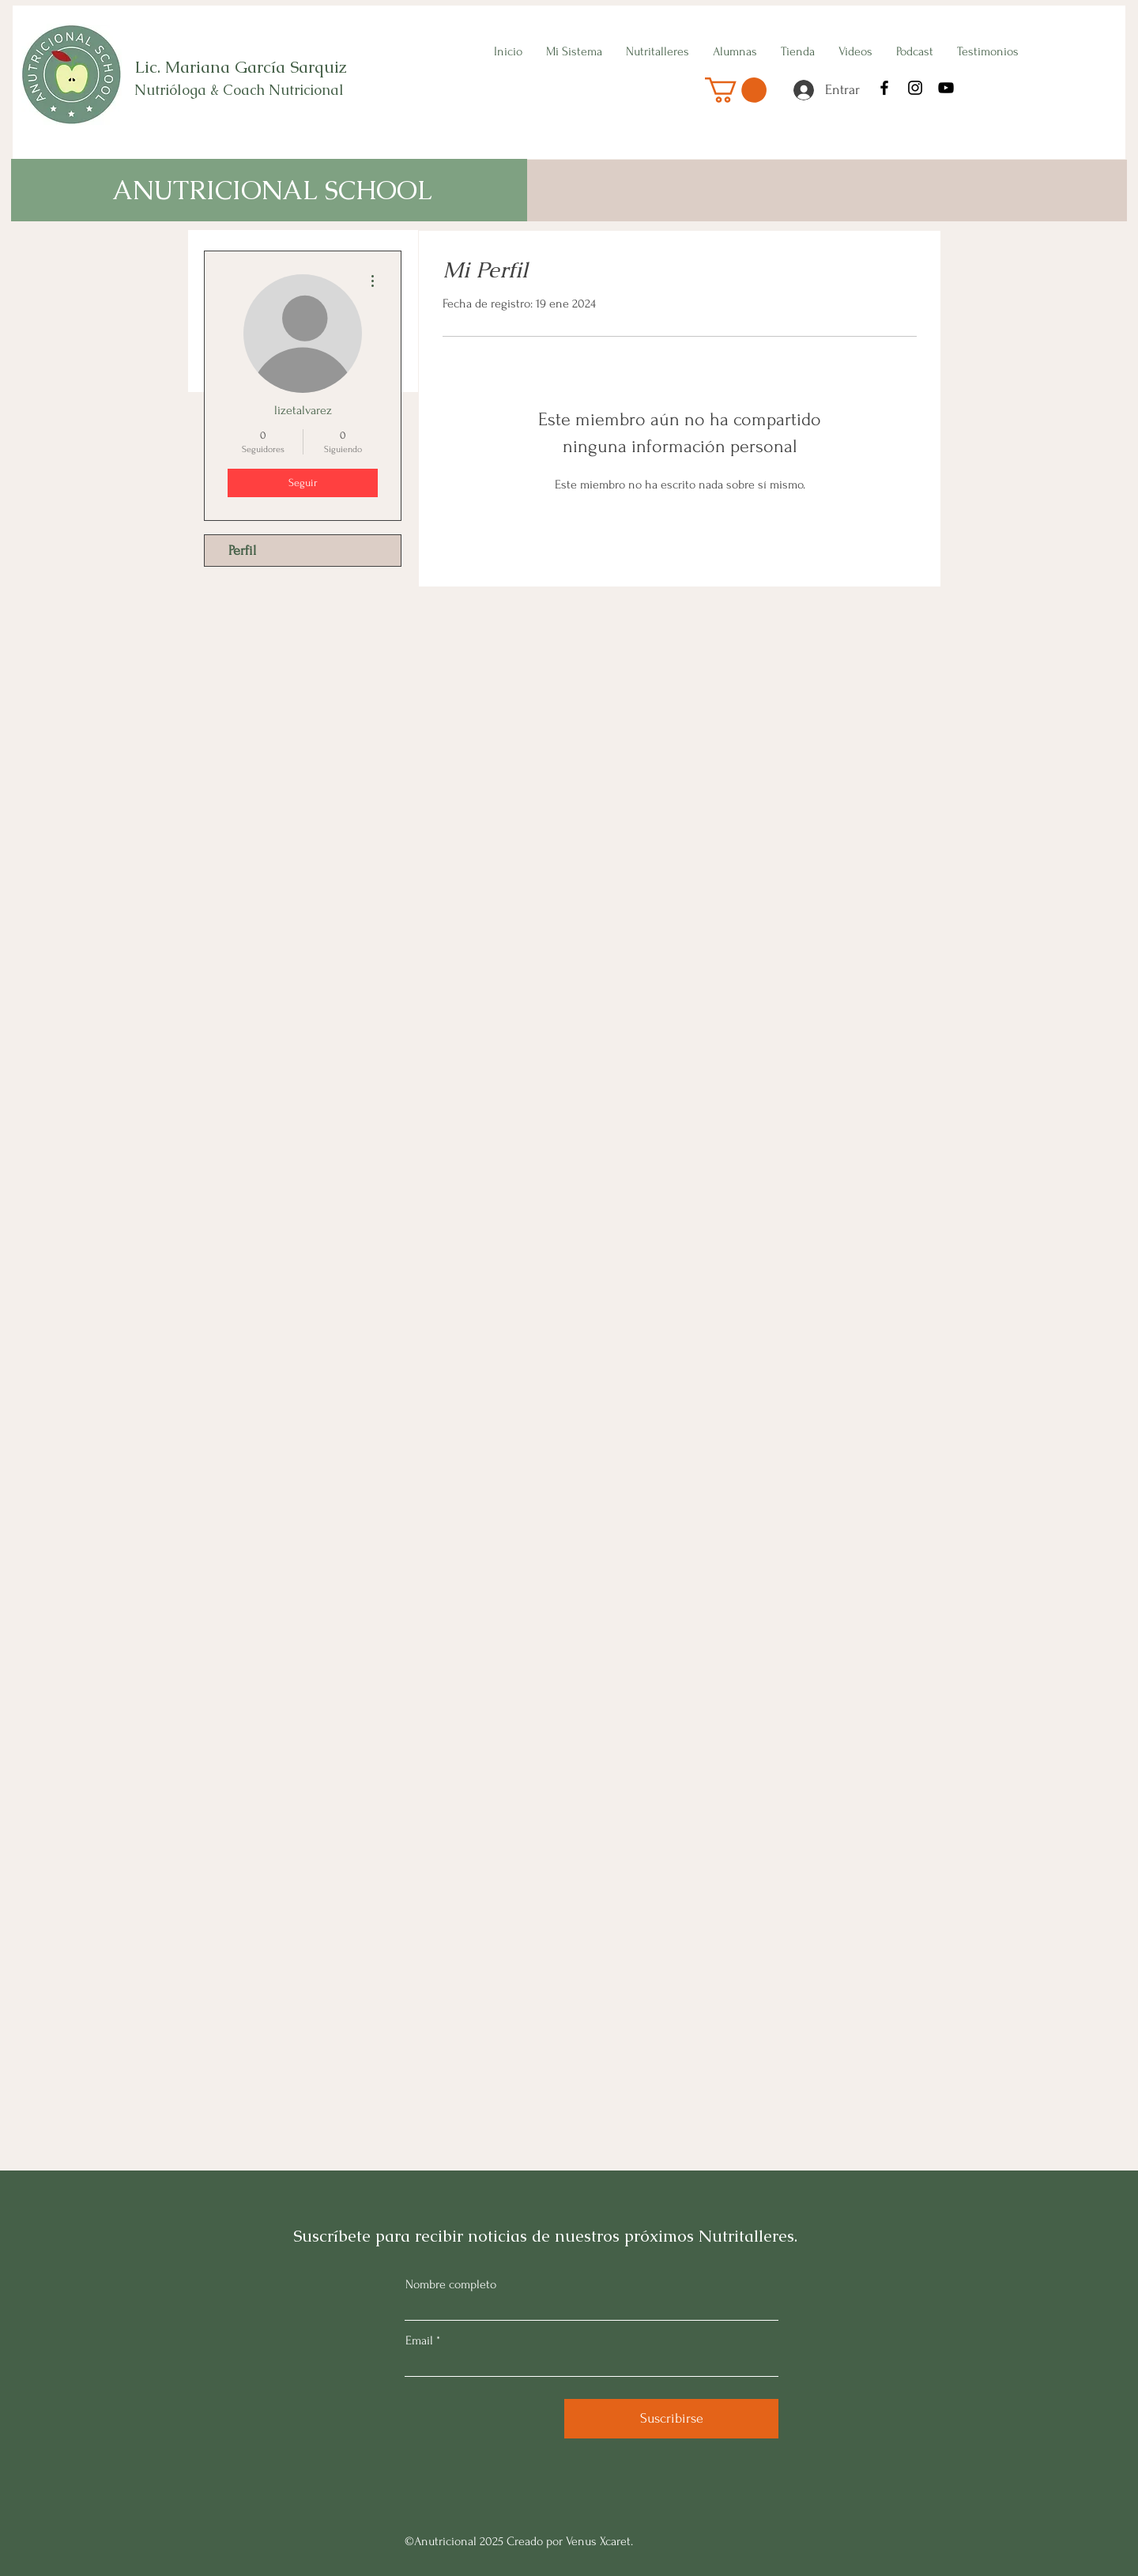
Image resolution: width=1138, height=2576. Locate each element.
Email (419, 2340)
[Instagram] (915, 87)
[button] (736, 90)
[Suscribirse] (671, 2418)
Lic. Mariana (184, 66)
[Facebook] (884, 87)
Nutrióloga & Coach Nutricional (241, 90)
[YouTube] (945, 87)
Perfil (242, 550)
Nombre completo (450, 2284)
